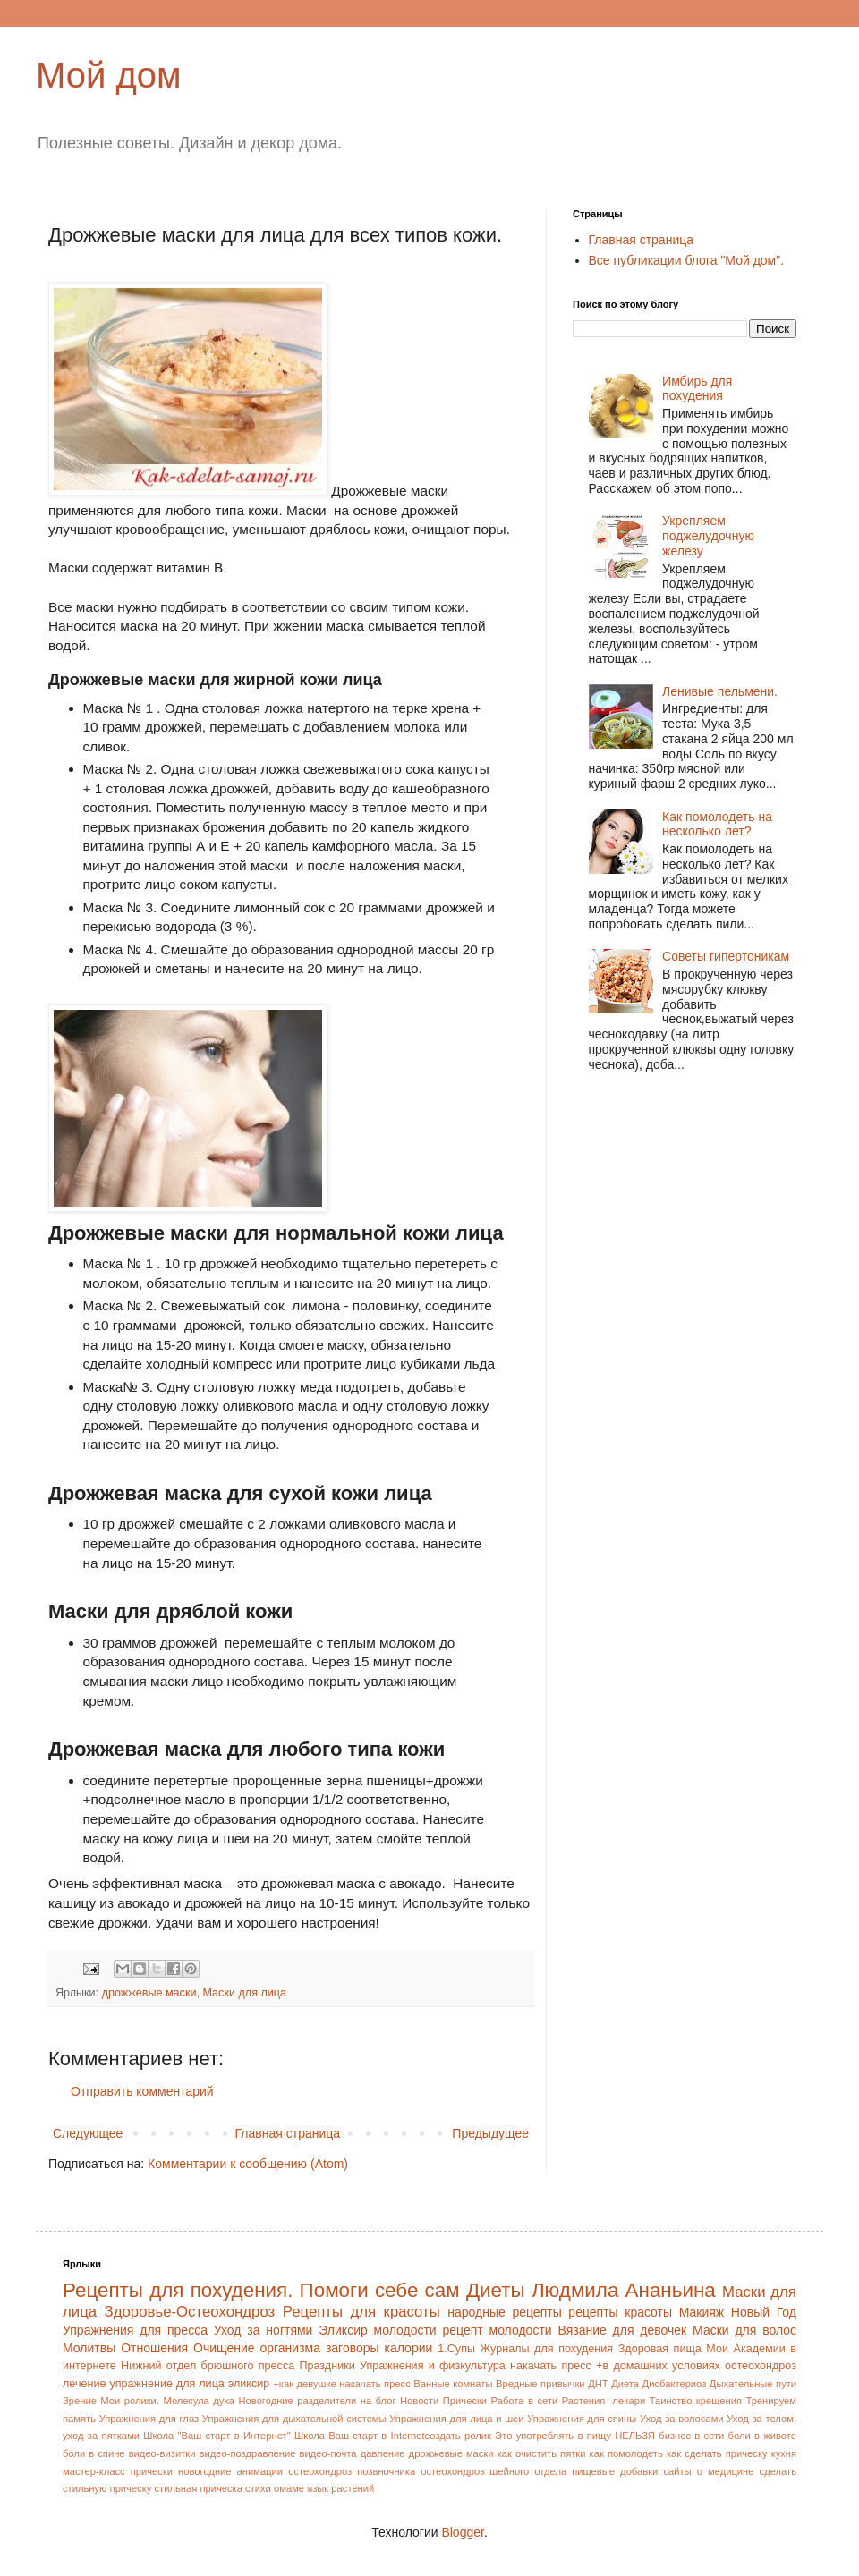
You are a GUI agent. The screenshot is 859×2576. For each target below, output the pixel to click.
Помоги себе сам (380, 2290)
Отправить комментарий (142, 2091)
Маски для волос (744, 2330)
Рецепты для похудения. (178, 2290)
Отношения (154, 2348)
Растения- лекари (603, 2400)
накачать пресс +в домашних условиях (615, 2366)
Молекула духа (198, 2400)
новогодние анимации (230, 2471)
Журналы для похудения (547, 2349)
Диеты (495, 2290)
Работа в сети (524, 2400)
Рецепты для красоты (361, 2311)
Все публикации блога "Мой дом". (687, 260)
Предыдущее (490, 2133)
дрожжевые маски (149, 1993)
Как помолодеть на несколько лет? (717, 824)
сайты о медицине (708, 2471)
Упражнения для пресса (135, 2330)
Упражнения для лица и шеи (456, 2418)
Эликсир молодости (377, 2330)
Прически (465, 2400)
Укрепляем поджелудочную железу (708, 535)
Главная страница (288, 2133)
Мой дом (109, 75)
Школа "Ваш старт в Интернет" (216, 2435)
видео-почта (328, 2453)
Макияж (702, 2312)
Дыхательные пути (753, 2383)
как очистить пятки (542, 2453)
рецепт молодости (496, 2330)
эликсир (249, 2383)
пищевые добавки (615, 2471)
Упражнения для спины (581, 2418)
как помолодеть (626, 2453)
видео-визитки (162, 2453)
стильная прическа (198, 2488)
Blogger (462, 2532)
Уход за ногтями (263, 2330)
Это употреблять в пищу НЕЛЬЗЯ (575, 2435)
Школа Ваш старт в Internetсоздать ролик (392, 2435)
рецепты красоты (620, 2312)
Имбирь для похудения (697, 388)
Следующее (88, 2133)
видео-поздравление (248, 2453)
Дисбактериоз (674, 2383)
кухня (783, 2453)
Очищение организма (256, 2348)
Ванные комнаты (452, 2383)
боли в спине (94, 2453)
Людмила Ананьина (624, 2290)
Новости (419, 2400)
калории (409, 2348)
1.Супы (456, 2349)
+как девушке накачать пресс (342, 2383)
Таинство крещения (696, 2400)
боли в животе (762, 2435)
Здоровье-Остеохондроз (190, 2311)
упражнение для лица (166, 2383)
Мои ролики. (129, 2400)
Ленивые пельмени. (720, 691)
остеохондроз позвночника (351, 2471)
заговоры (352, 2348)
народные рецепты (504, 2312)
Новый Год (763, 2312)
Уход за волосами (682, 2418)
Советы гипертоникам (725, 956)
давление (383, 2453)
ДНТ (598, 2383)
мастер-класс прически (118, 2471)
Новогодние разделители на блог (317, 2400)
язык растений (340, 2488)
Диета (625, 2383)
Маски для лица (244, 1993)
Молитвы (89, 2348)
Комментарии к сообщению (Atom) (248, 2164)
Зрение (80, 2400)
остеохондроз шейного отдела (493, 2471)
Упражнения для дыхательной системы (294, 2418)
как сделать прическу (717, 2453)
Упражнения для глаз (149, 2418)
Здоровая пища (660, 2349)
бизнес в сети (691, 2435)
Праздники (326, 2366)
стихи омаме (274, 2488)
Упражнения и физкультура (433, 2366)
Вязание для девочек (621, 2330)
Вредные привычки (540, 2383)
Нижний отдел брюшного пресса (207, 2366)
